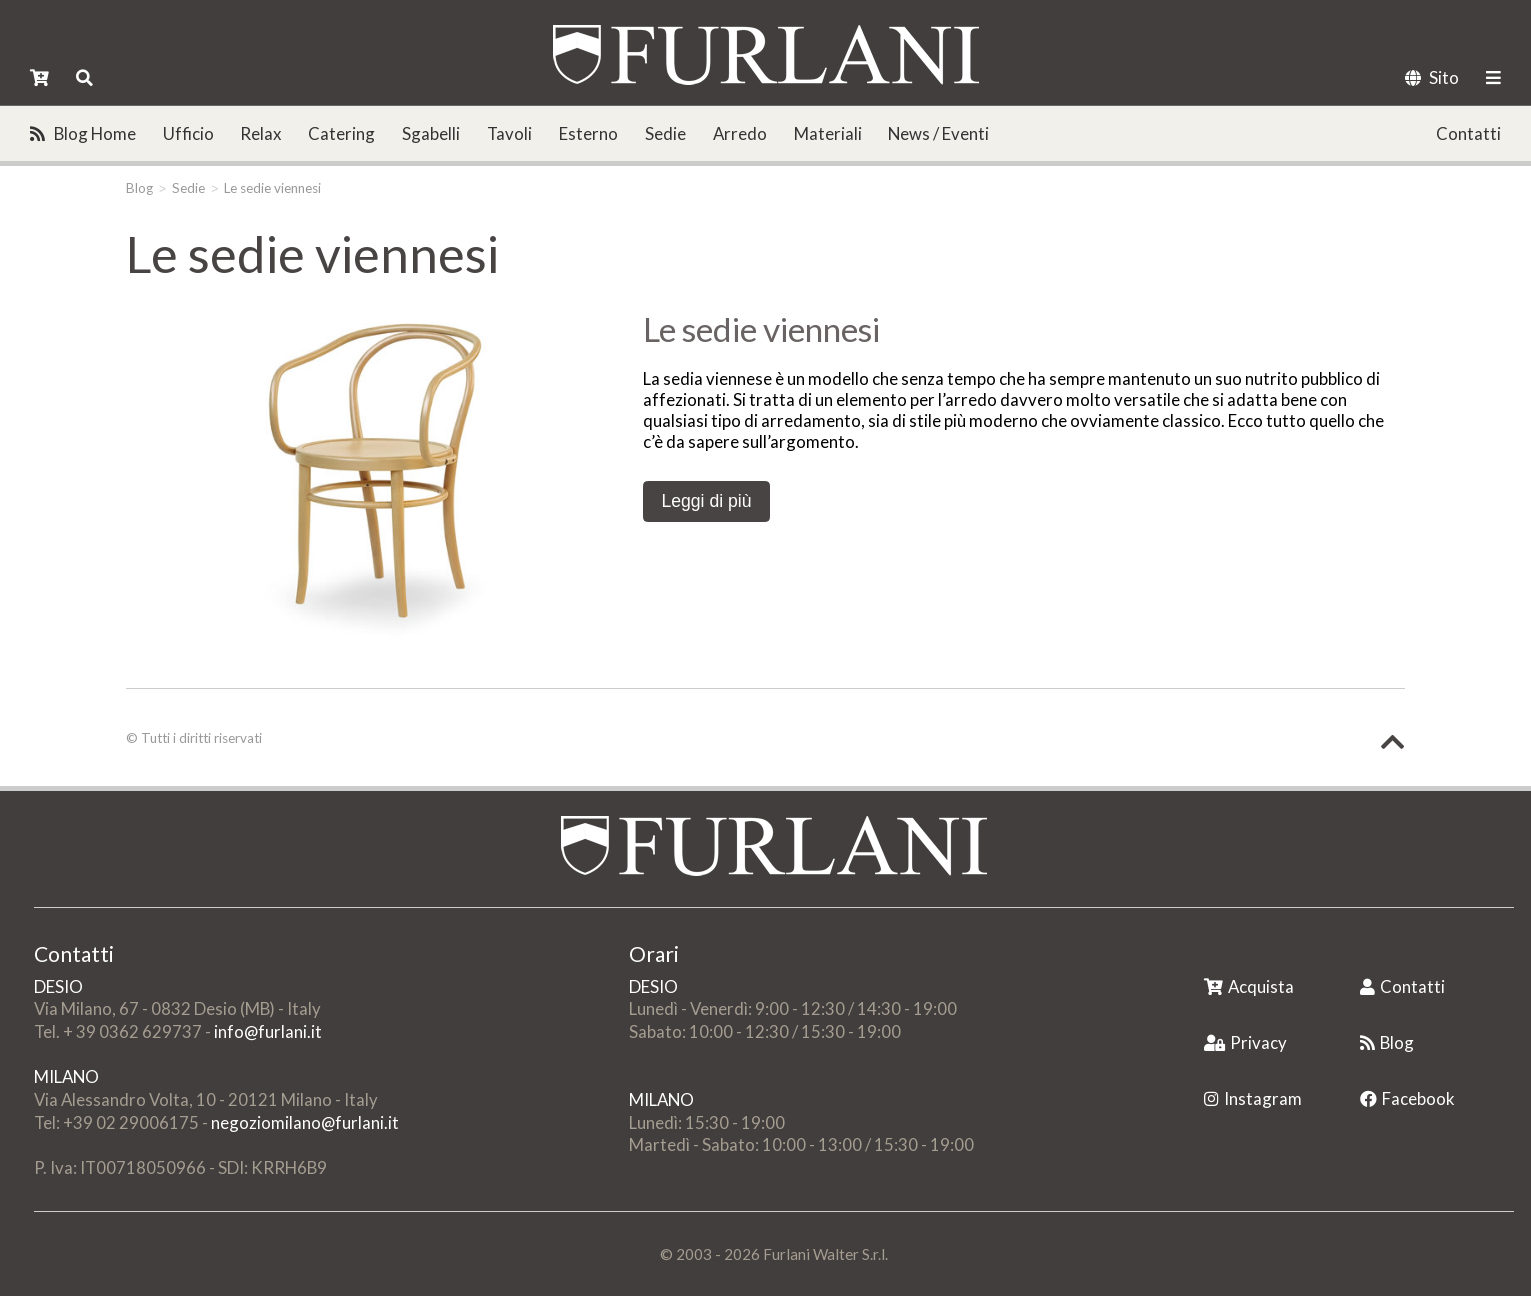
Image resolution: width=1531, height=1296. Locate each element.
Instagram (1253, 1098)
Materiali (828, 133)
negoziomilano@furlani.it (305, 1122)
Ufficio (188, 133)
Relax (260, 133)
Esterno (588, 133)
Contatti (1468, 133)
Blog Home (82, 133)
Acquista (1249, 986)
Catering (341, 133)
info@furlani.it (268, 1031)
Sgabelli (431, 133)
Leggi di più (706, 501)
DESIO (58, 986)
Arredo (740, 133)
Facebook (1407, 1098)
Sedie (665, 133)
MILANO (66, 1076)
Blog (139, 188)
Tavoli (509, 133)
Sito (1432, 77)
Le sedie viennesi (272, 188)
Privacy (1245, 1042)
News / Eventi (938, 133)
